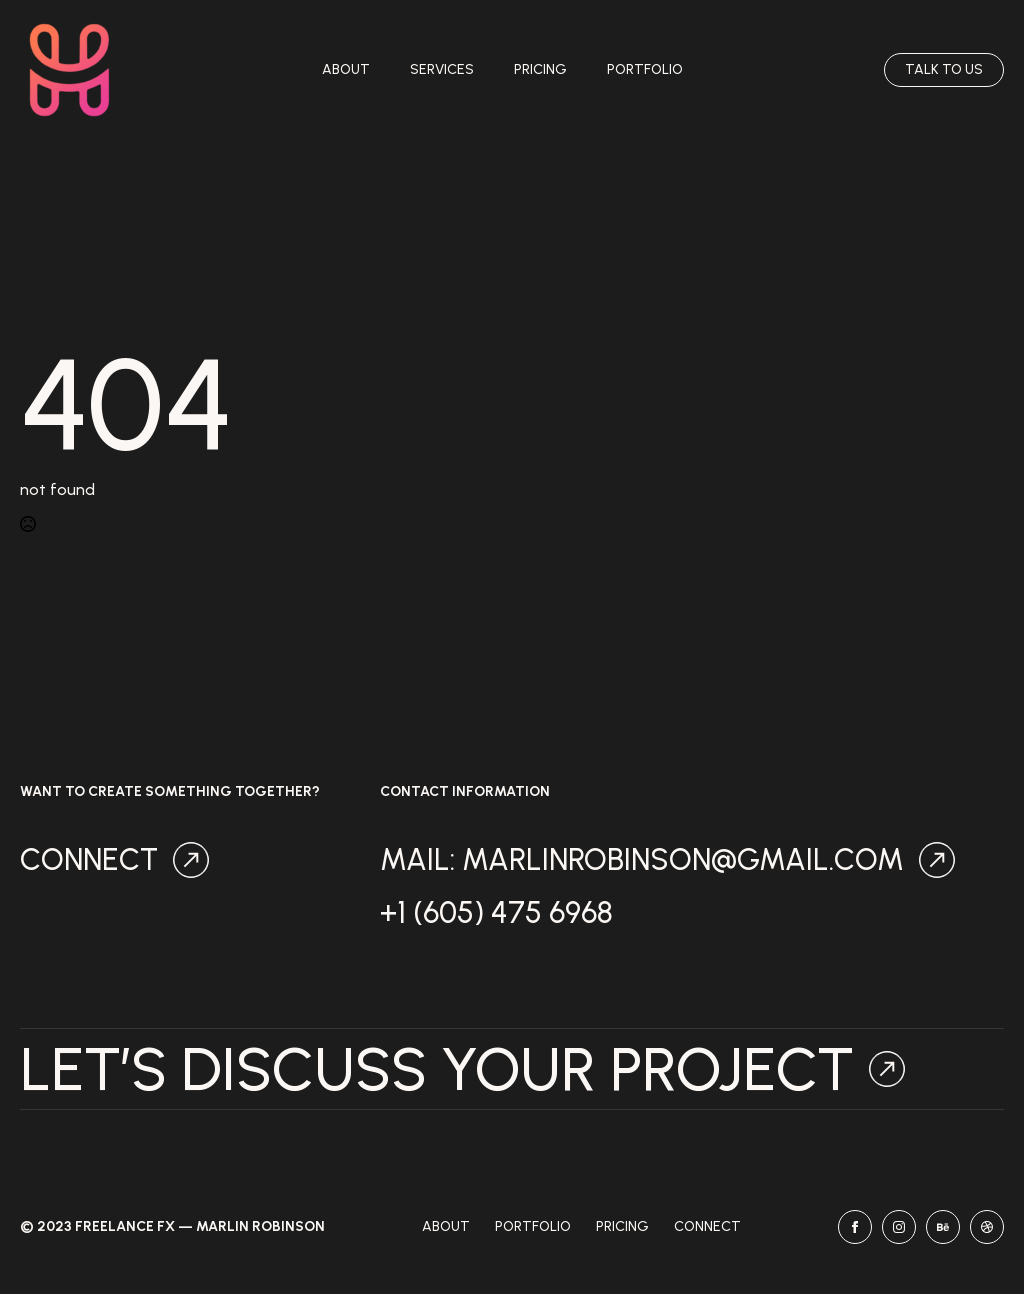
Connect (707, 1227)
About (346, 69)
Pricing (540, 69)
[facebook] (855, 1227)
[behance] (943, 1227)
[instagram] (899, 1227)
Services (442, 69)
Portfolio (645, 69)
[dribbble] (987, 1227)
